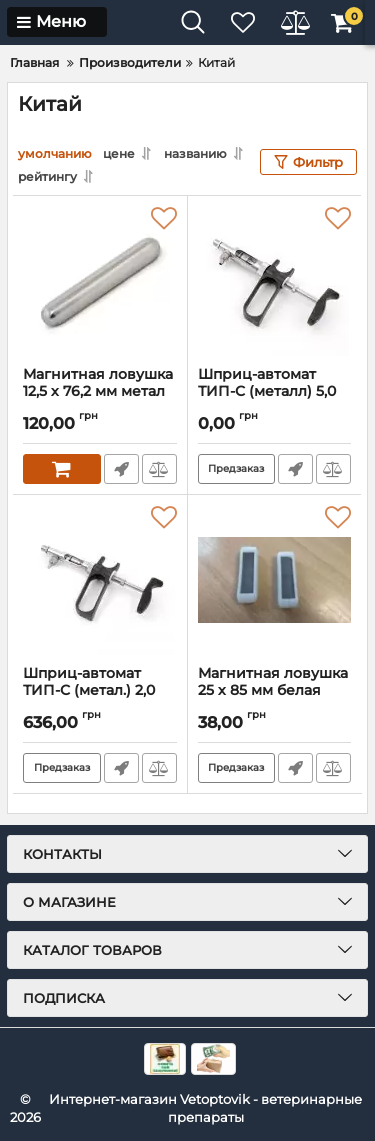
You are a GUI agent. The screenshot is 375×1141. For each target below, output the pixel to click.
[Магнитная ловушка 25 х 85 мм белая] (275, 580)
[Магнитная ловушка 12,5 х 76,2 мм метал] (100, 281)
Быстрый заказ (121, 469)
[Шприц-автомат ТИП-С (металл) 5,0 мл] (275, 281)
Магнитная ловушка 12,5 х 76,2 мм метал (100, 392)
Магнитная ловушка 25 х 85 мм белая (275, 691)
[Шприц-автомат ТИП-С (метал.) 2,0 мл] (100, 580)
